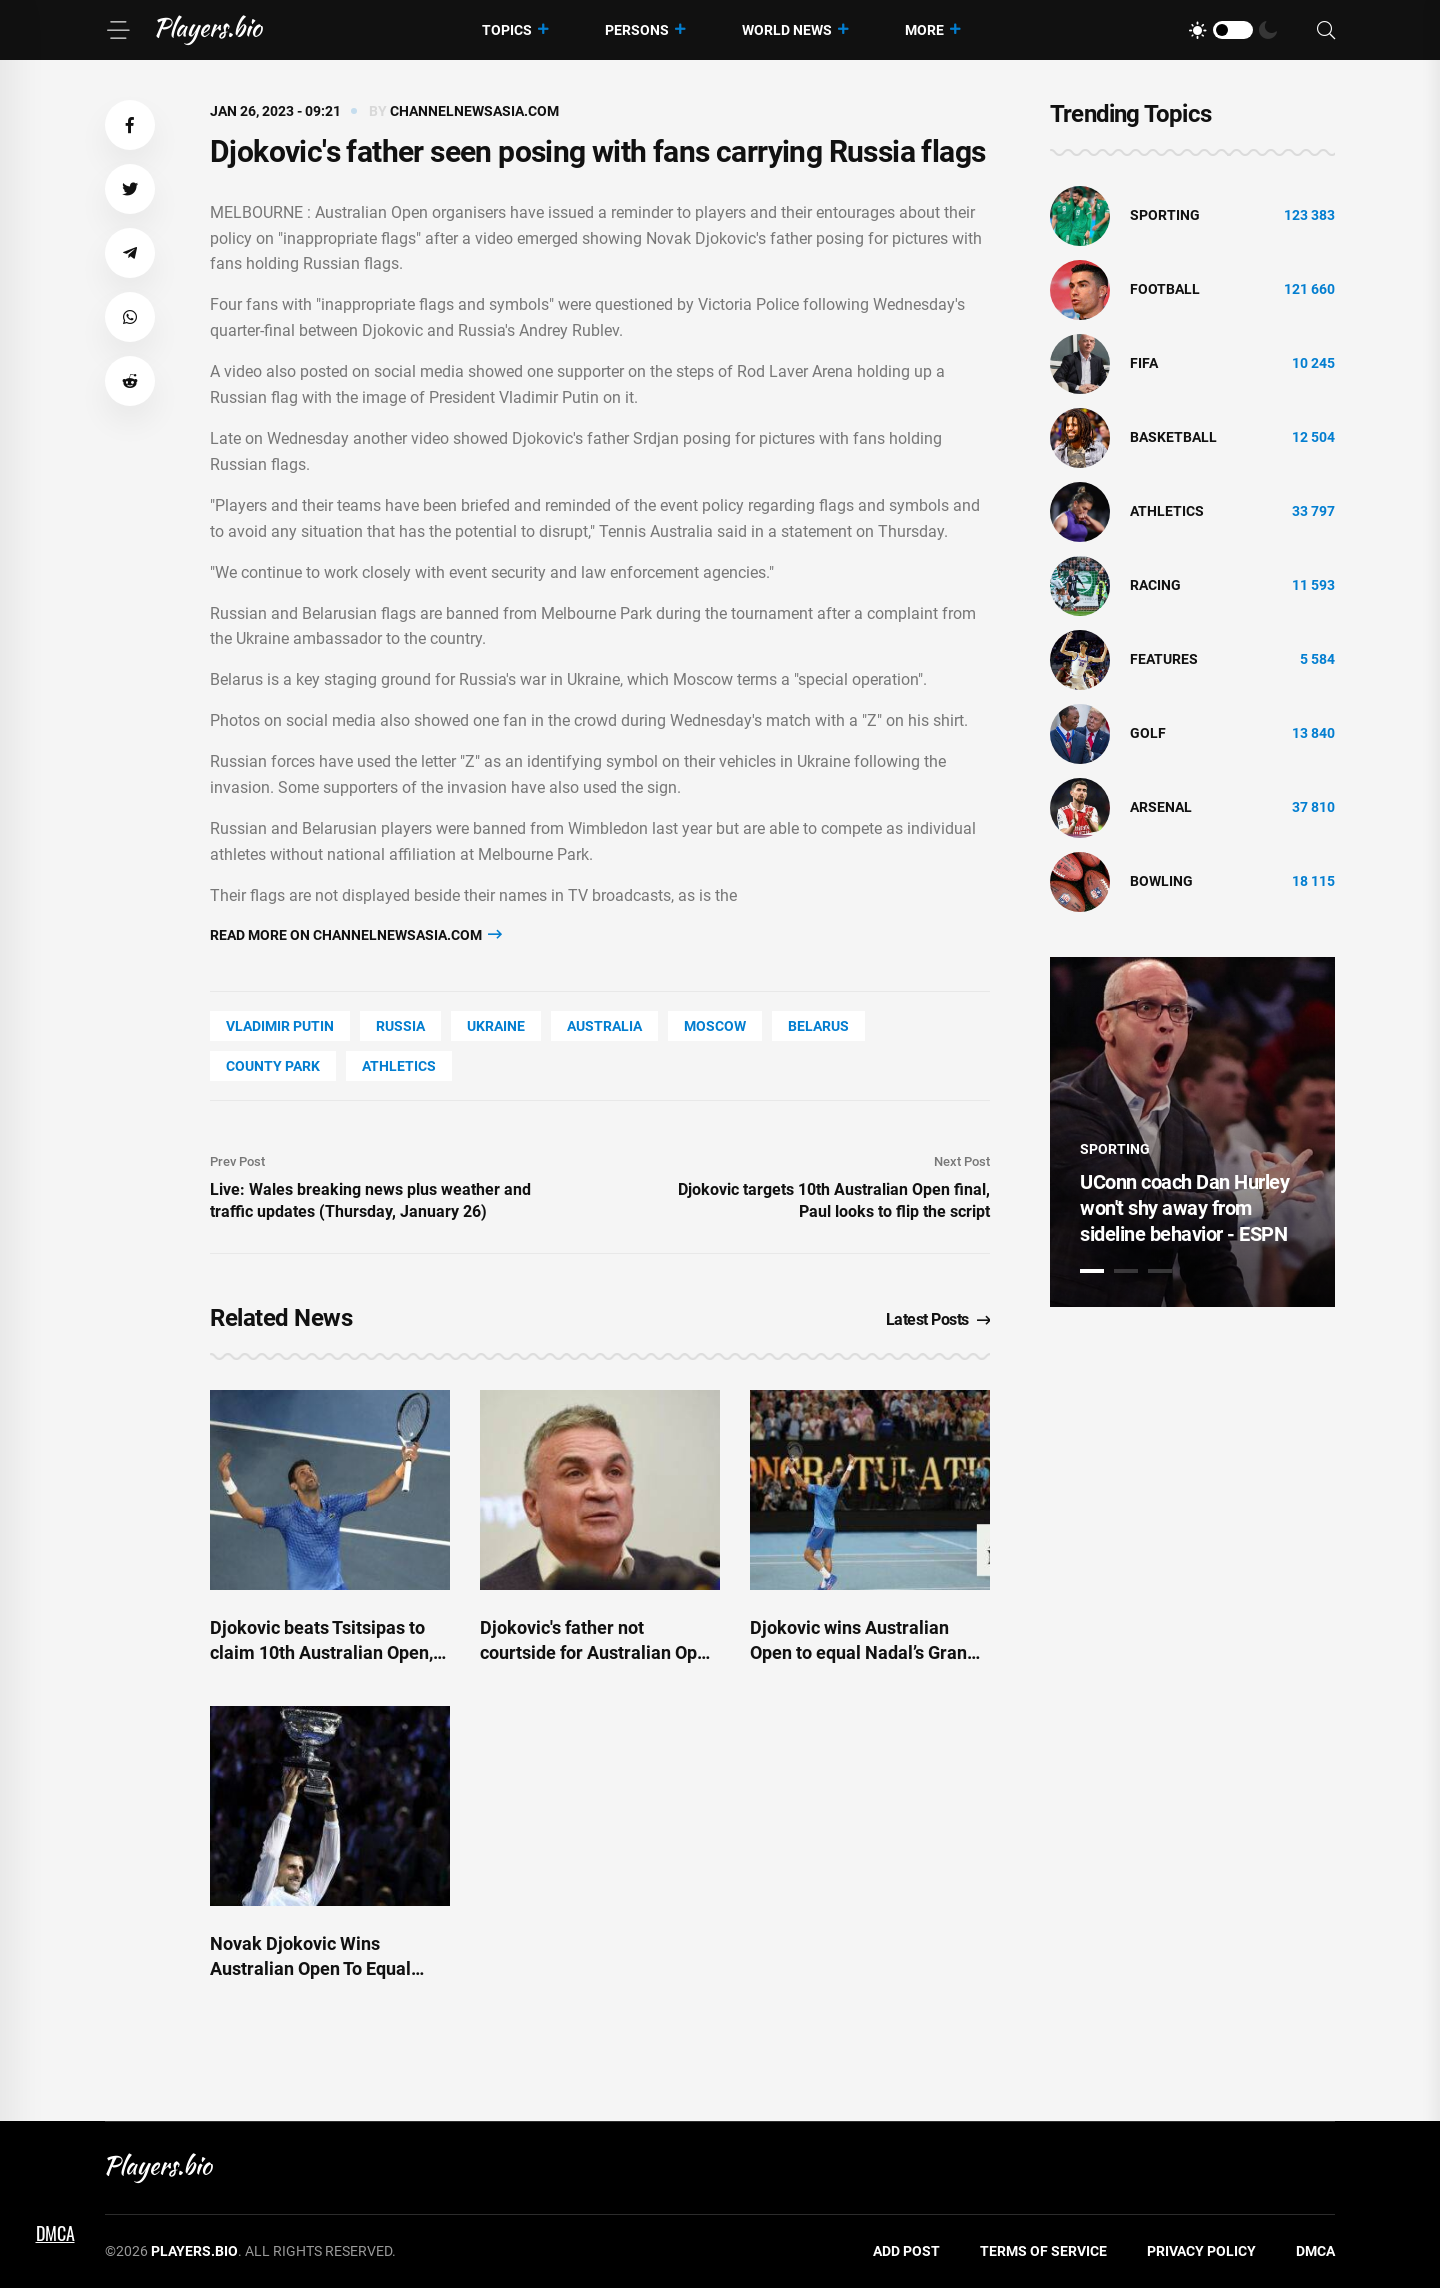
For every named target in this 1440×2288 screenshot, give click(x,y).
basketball (1173, 437)
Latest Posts (938, 1319)
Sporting (1165, 215)
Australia (604, 1026)
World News (787, 30)
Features (1164, 659)
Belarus (818, 1026)
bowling (1161, 881)
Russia (400, 1026)
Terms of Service (1043, 2251)
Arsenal (1161, 807)
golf (1148, 733)
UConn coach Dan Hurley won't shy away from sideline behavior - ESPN (1184, 1208)
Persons (637, 30)
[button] (130, 125)
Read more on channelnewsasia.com (356, 934)
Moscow (715, 1026)
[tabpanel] (1192, 1132)
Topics (507, 30)
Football (1165, 289)
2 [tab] (1126, 1271)
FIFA (1144, 363)
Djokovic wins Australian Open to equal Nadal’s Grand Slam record (863, 1652)
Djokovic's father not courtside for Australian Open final (598, 1652)
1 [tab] (1092, 1271)
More (924, 30)
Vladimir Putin (280, 1026)
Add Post (906, 2251)
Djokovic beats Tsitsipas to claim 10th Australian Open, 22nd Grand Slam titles (321, 1652)
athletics (399, 1066)
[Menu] (118, 30)
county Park (273, 1066)
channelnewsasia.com (474, 111)
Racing (1155, 585)
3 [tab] (1160, 1271)
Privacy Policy (1201, 2251)
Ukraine (496, 1026)
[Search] (1326, 30)
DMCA (1315, 2251)
